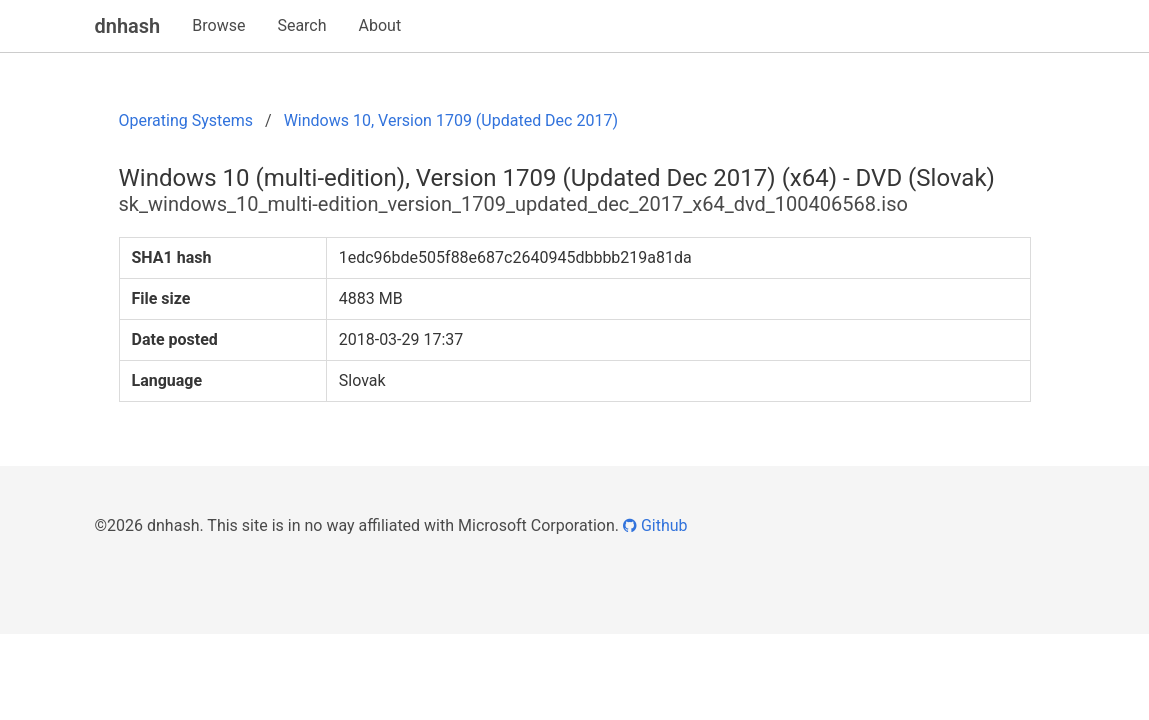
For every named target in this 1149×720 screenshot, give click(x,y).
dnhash (128, 26)
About (380, 25)
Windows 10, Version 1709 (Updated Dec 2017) (451, 120)
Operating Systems (186, 120)
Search (301, 25)
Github (655, 525)
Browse (218, 25)
